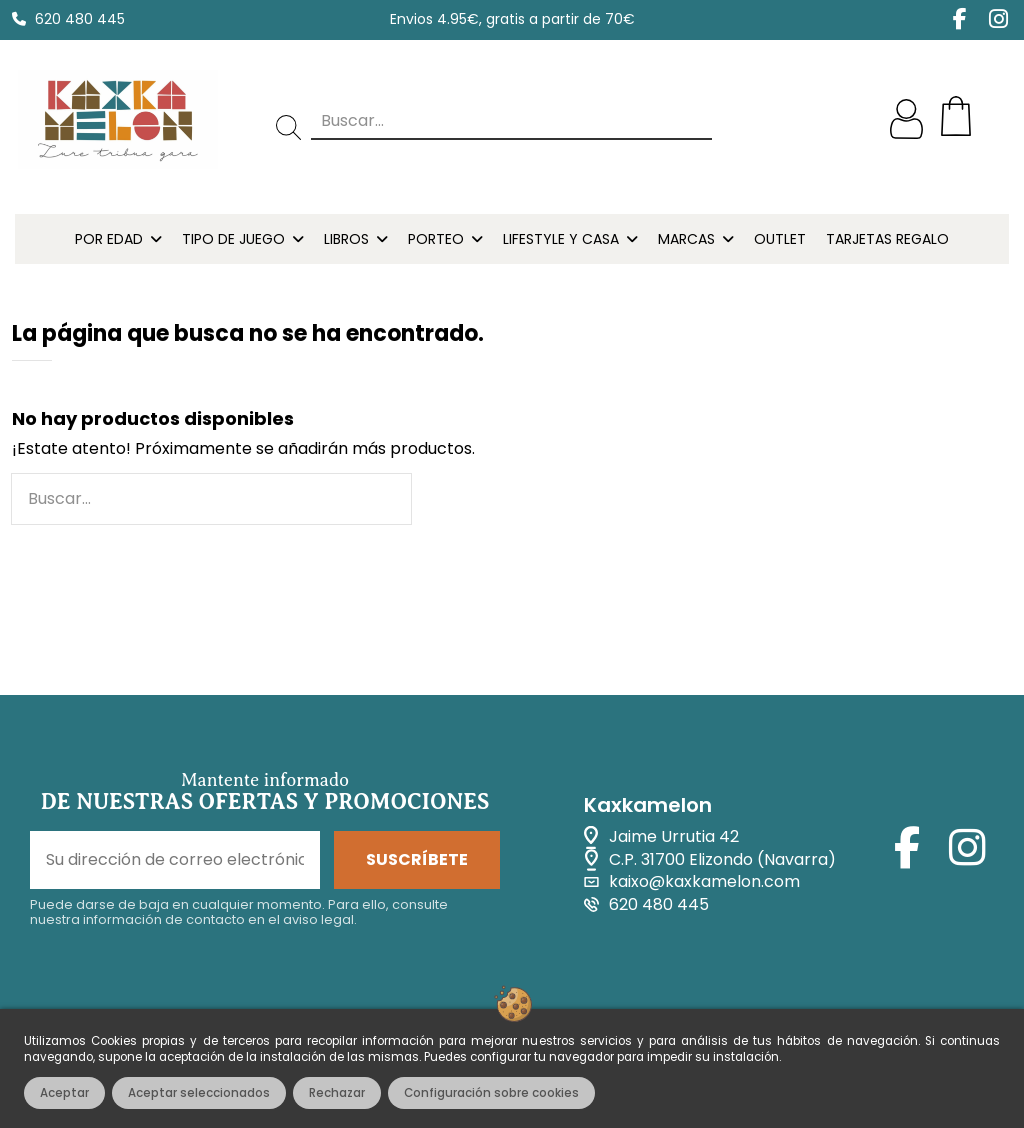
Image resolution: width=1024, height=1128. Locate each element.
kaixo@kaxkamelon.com (704, 882)
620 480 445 (80, 19)
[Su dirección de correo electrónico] (175, 860)
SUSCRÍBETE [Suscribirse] (417, 859)
